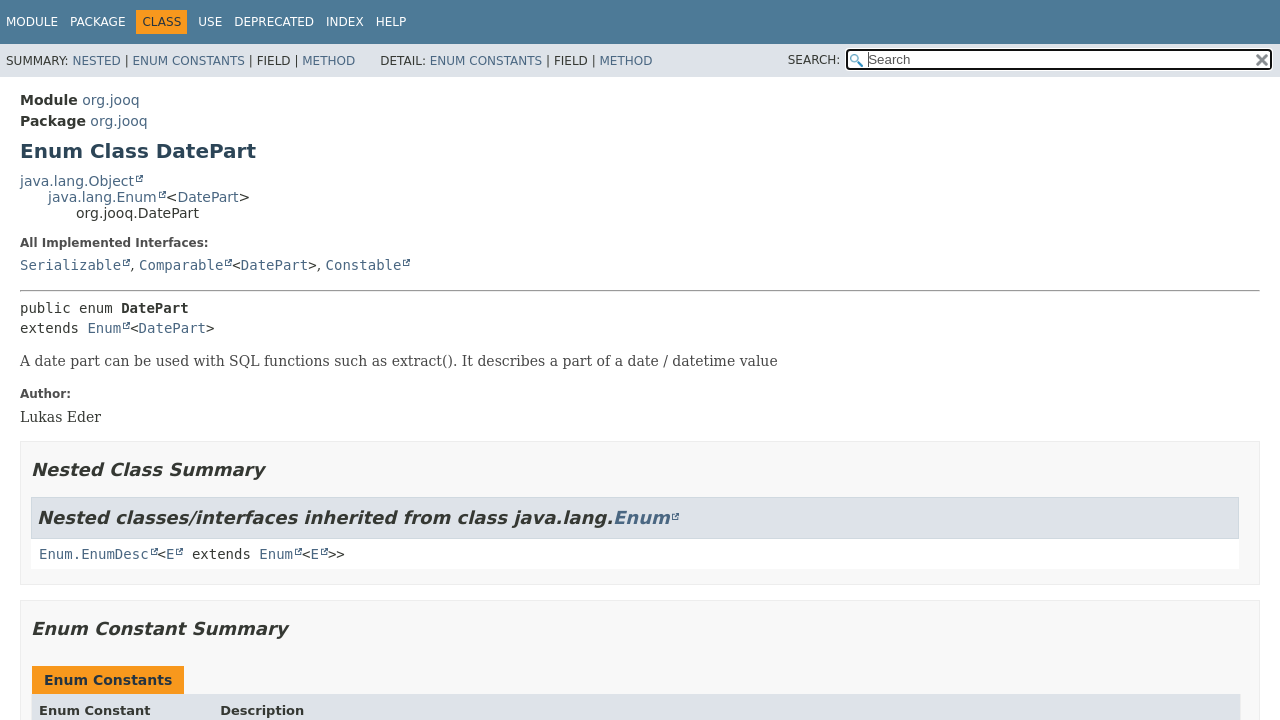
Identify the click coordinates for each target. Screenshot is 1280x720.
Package (97, 22)
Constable (364, 265)
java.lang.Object (77, 181)
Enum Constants (188, 61)
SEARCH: (814, 60)
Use (210, 22)
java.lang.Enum (102, 197)
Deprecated (274, 22)
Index (345, 22)
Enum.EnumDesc (94, 554)
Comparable (181, 265)
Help (391, 22)
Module (32, 22)
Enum (104, 328)
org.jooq (110, 100)
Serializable (70, 265)
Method (328, 61)
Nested (96, 61)
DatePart (207, 197)
